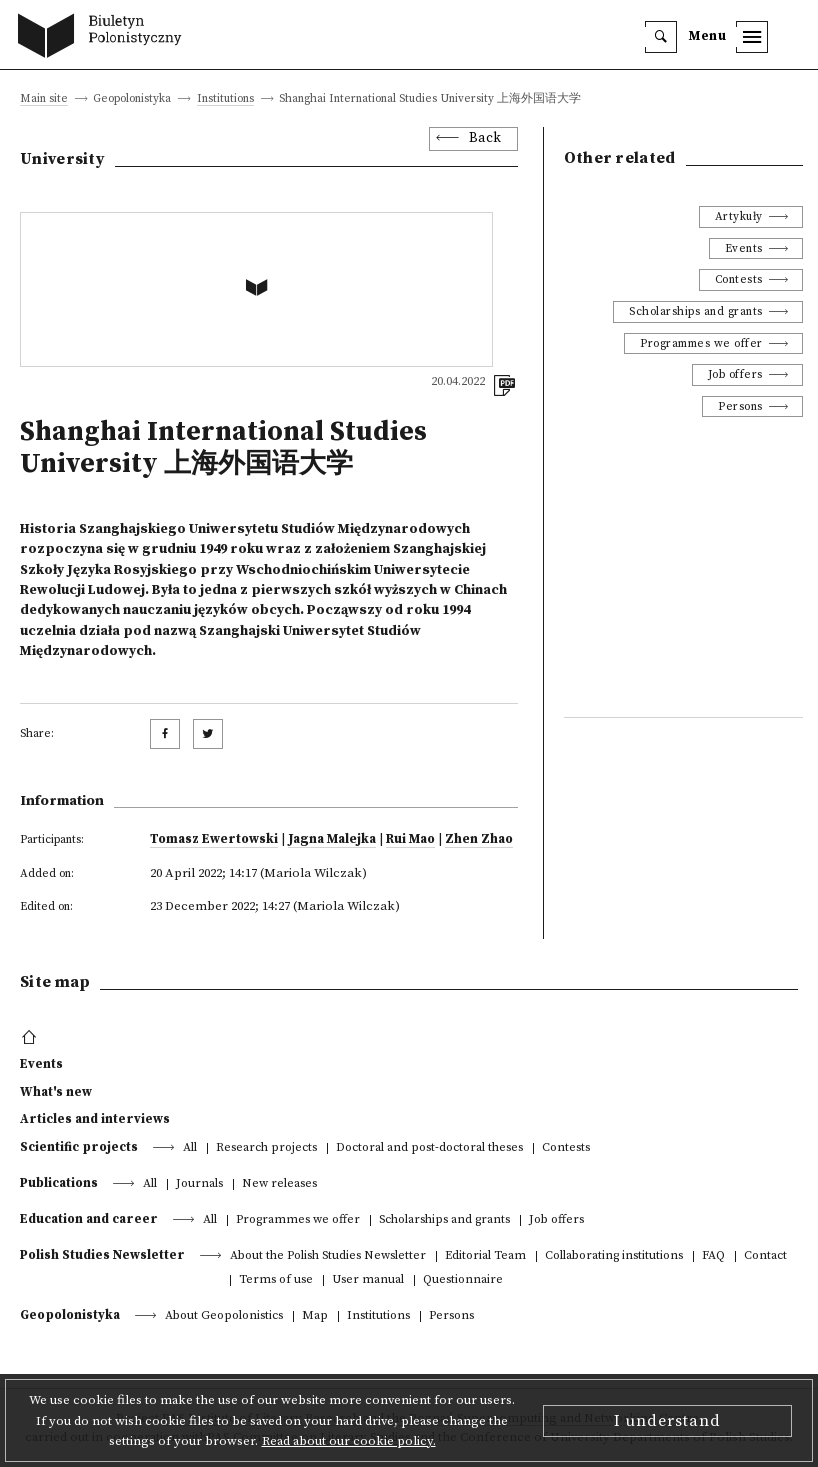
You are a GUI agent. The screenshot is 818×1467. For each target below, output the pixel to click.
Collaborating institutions (614, 1256)
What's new (56, 1092)
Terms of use (276, 1280)
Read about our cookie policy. (349, 1441)
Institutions (225, 99)
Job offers (735, 374)
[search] (661, 37)
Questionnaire (463, 1280)
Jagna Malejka (332, 839)
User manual (368, 1280)
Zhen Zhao (479, 839)
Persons (740, 406)
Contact (765, 1256)
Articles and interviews (95, 1119)
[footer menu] (31, 1038)
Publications (59, 1183)
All (190, 1148)
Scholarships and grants (696, 311)
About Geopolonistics (224, 1316)
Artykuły (739, 216)
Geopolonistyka (70, 1315)
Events (744, 248)
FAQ (713, 1256)
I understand (667, 1421)
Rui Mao (410, 839)
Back (485, 138)
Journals (199, 1184)
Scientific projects (79, 1147)
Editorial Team (485, 1256)
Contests (739, 279)
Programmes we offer (701, 343)
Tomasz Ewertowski (214, 839)
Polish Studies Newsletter (102, 1255)
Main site (44, 99)
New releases (279, 1184)
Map (315, 1316)
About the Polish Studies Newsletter (328, 1256)
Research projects (266, 1148)
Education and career (89, 1219)
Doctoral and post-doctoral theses (429, 1148)
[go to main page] (104, 38)
